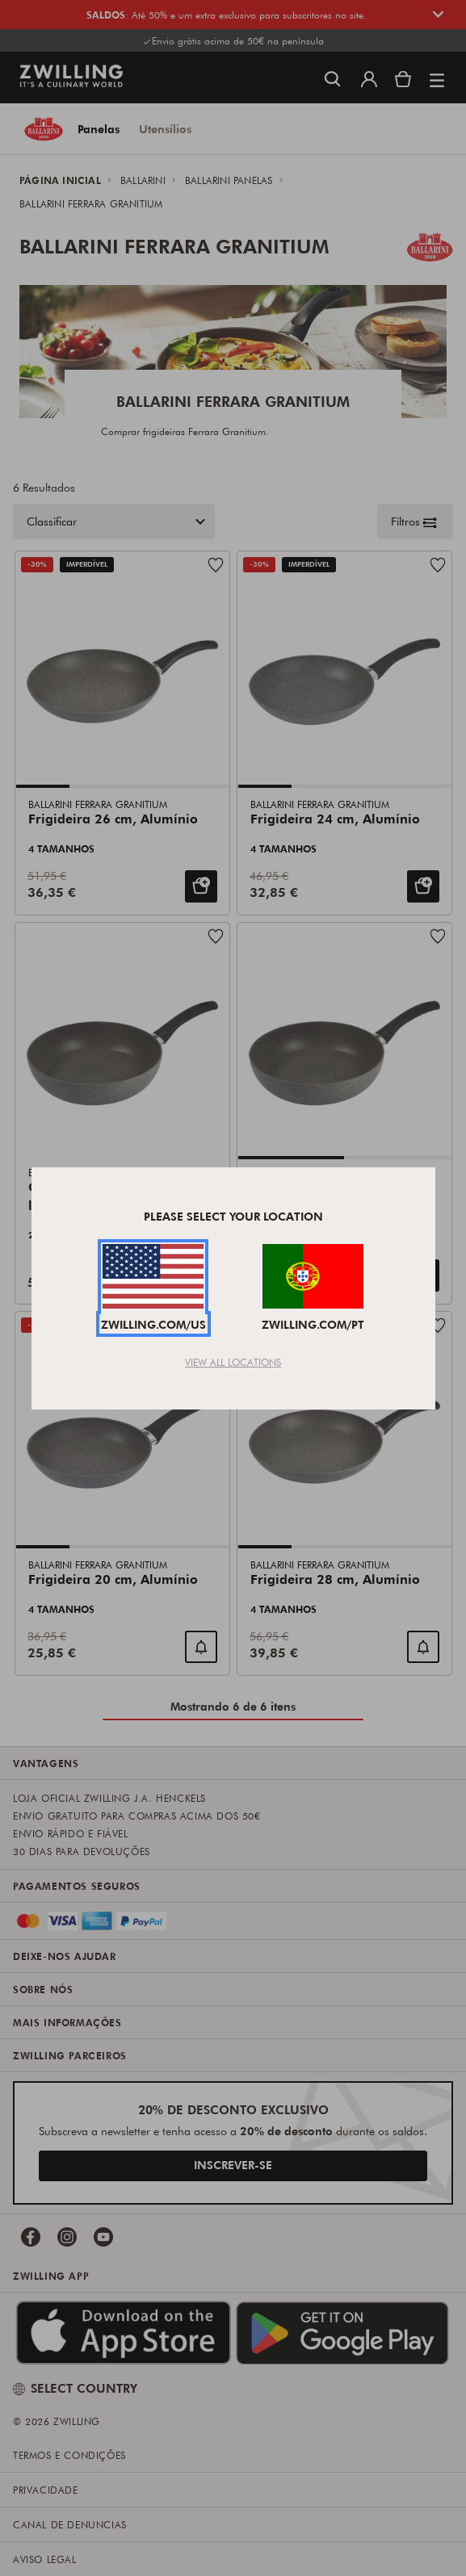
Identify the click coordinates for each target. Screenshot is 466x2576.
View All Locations (233, 1361)
